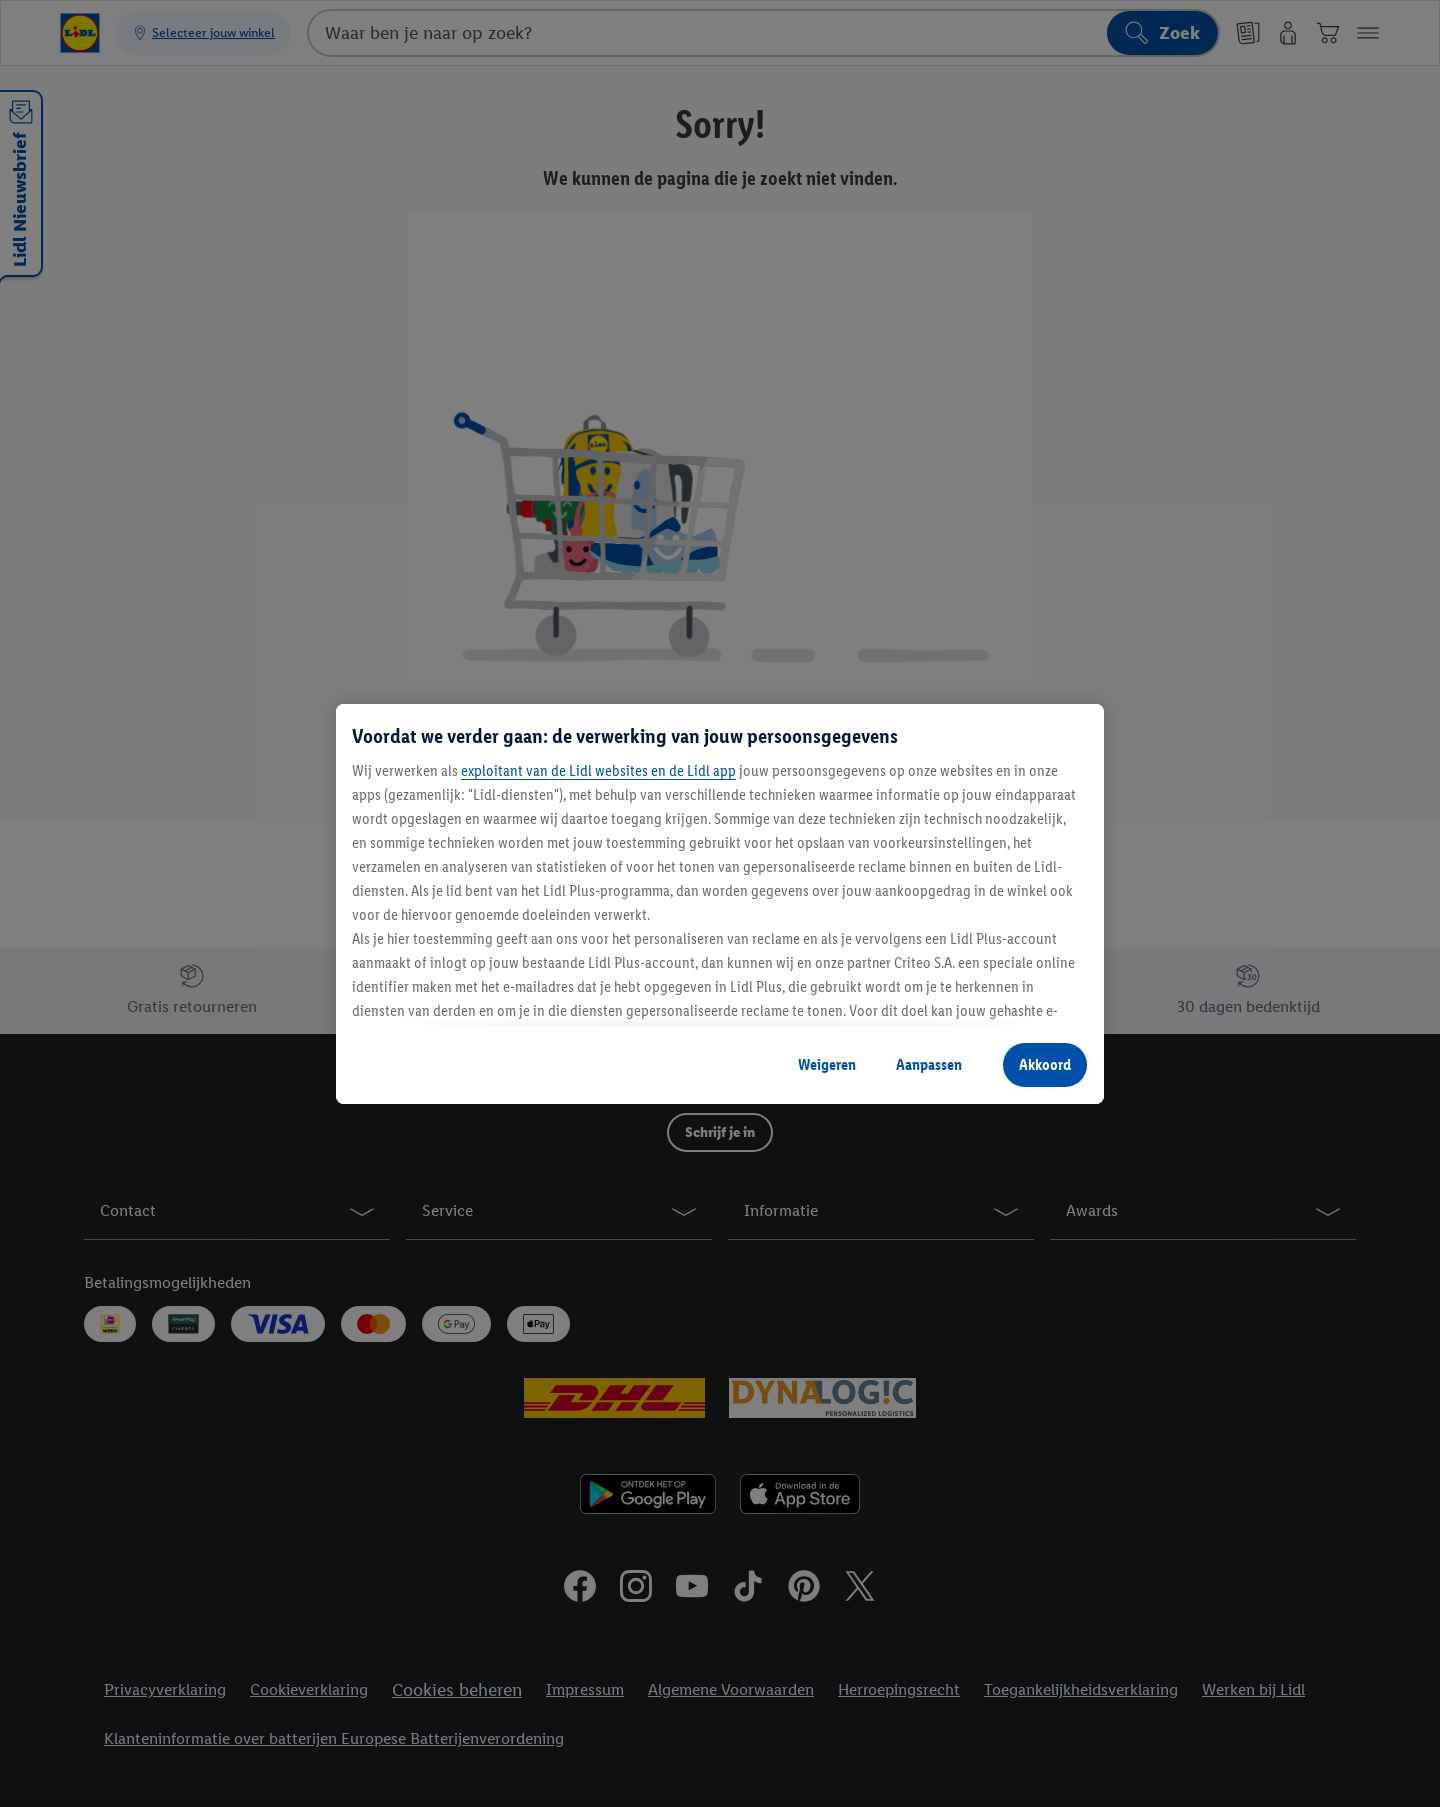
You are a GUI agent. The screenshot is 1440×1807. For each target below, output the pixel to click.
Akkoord (1045, 1064)
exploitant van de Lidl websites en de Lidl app (598, 770)
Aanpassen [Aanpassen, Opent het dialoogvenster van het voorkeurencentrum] (929, 1064)
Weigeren (827, 1064)
